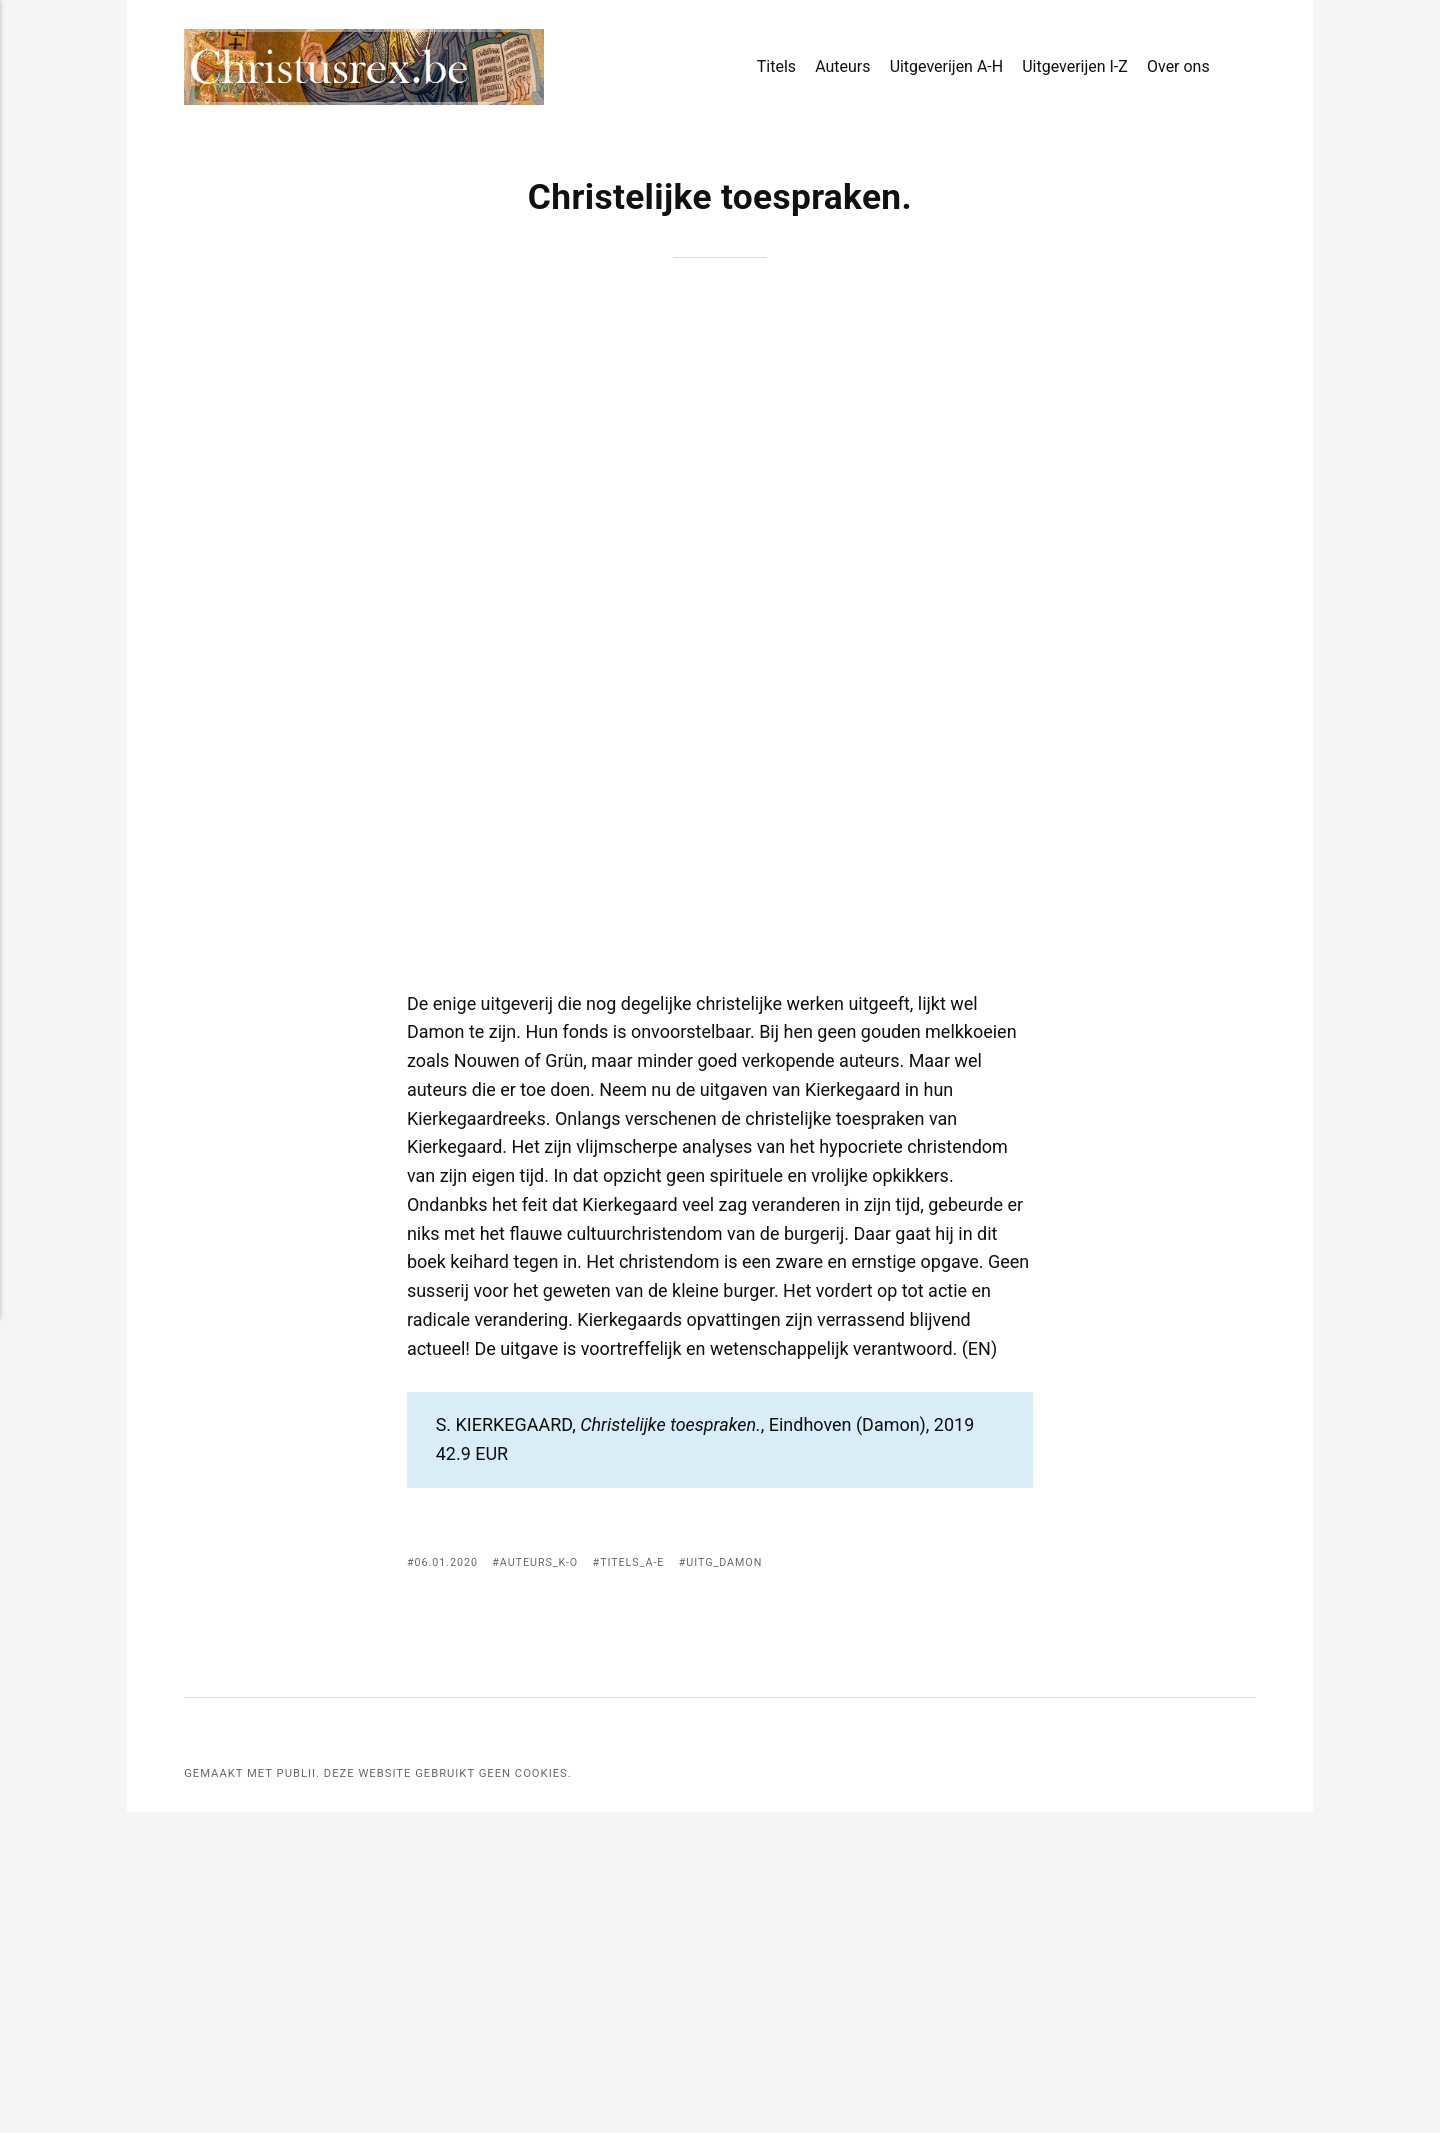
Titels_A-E (641, 1881)
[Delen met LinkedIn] (993, 1884)
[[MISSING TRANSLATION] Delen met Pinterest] (967, 1884)
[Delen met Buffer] (1020, 1884)
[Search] (1248, 68)
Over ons (1179, 68)
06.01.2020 (448, 1881)
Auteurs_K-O (545, 1881)
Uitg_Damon (738, 1881)
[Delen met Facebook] (914, 1884)
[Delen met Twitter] (941, 1884)
